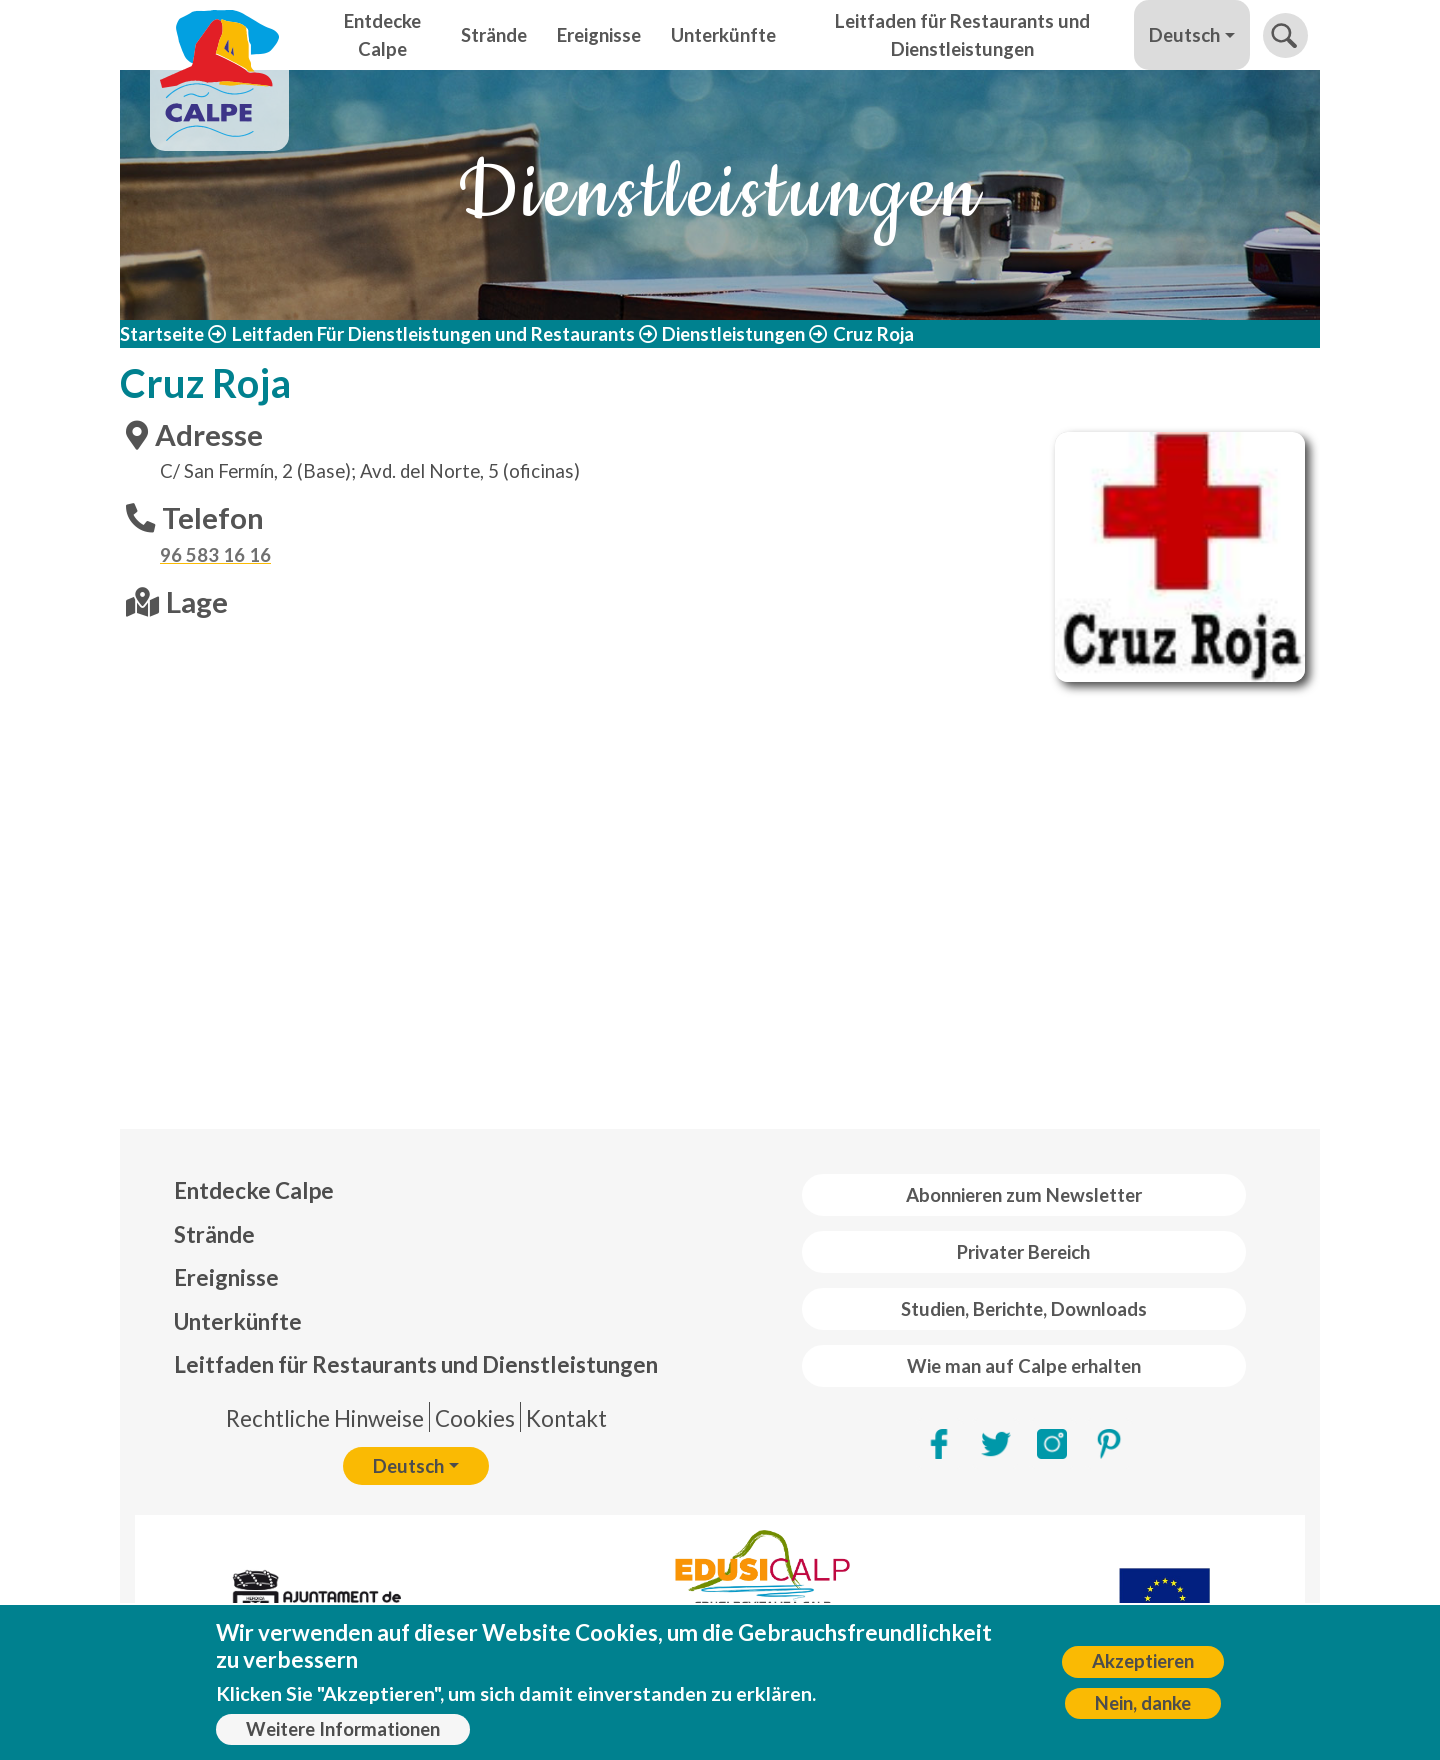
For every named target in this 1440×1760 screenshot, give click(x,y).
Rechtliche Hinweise (325, 1418)
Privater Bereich (1023, 1252)
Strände (494, 35)
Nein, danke (1143, 1703)
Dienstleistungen (733, 334)
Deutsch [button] (1184, 35)
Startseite (162, 334)
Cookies (475, 1418)
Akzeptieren (1143, 1661)
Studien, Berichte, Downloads (1024, 1309)
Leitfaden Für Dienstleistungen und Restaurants (433, 334)
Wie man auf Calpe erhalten (1024, 1366)
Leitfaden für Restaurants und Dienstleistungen (962, 35)
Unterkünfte (723, 35)
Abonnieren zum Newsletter (1024, 1195)
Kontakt (566, 1418)
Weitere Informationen (343, 1729)
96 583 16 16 (215, 555)
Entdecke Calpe (382, 35)
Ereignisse (599, 35)
